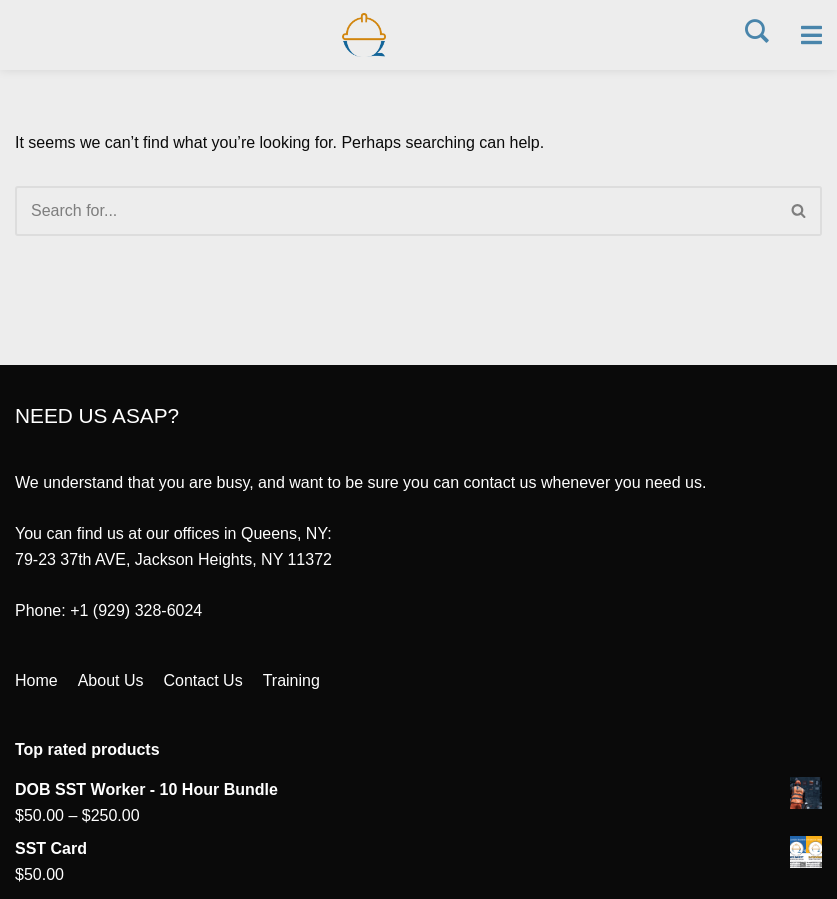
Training (291, 680)
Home (36, 680)
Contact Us (203, 680)
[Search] (396, 211)
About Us (111, 680)
